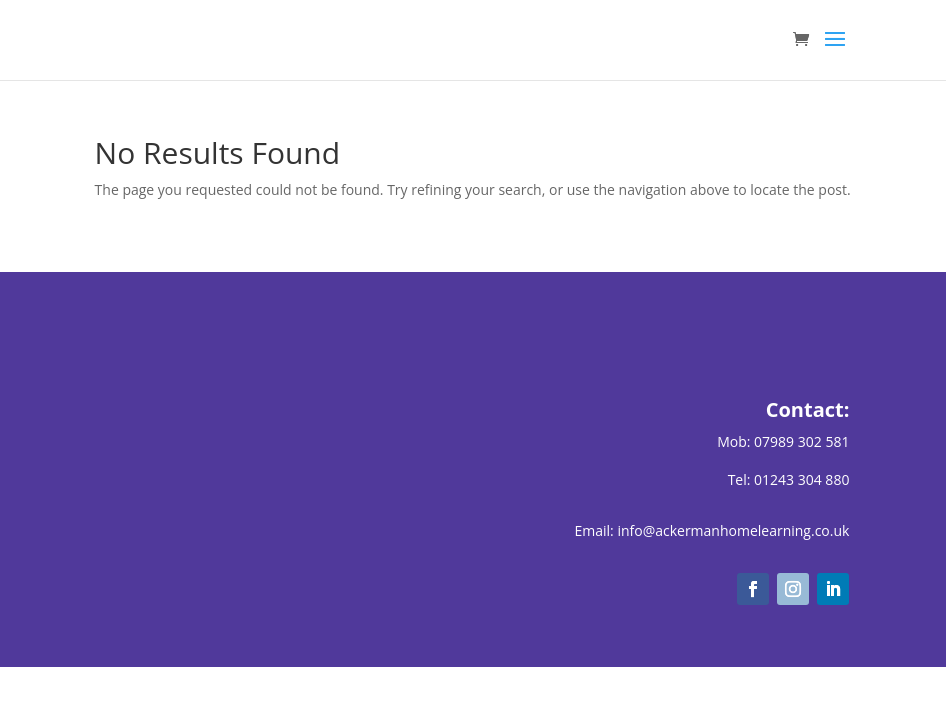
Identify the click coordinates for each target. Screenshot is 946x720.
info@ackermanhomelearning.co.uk (733, 530)
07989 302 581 (801, 441)
